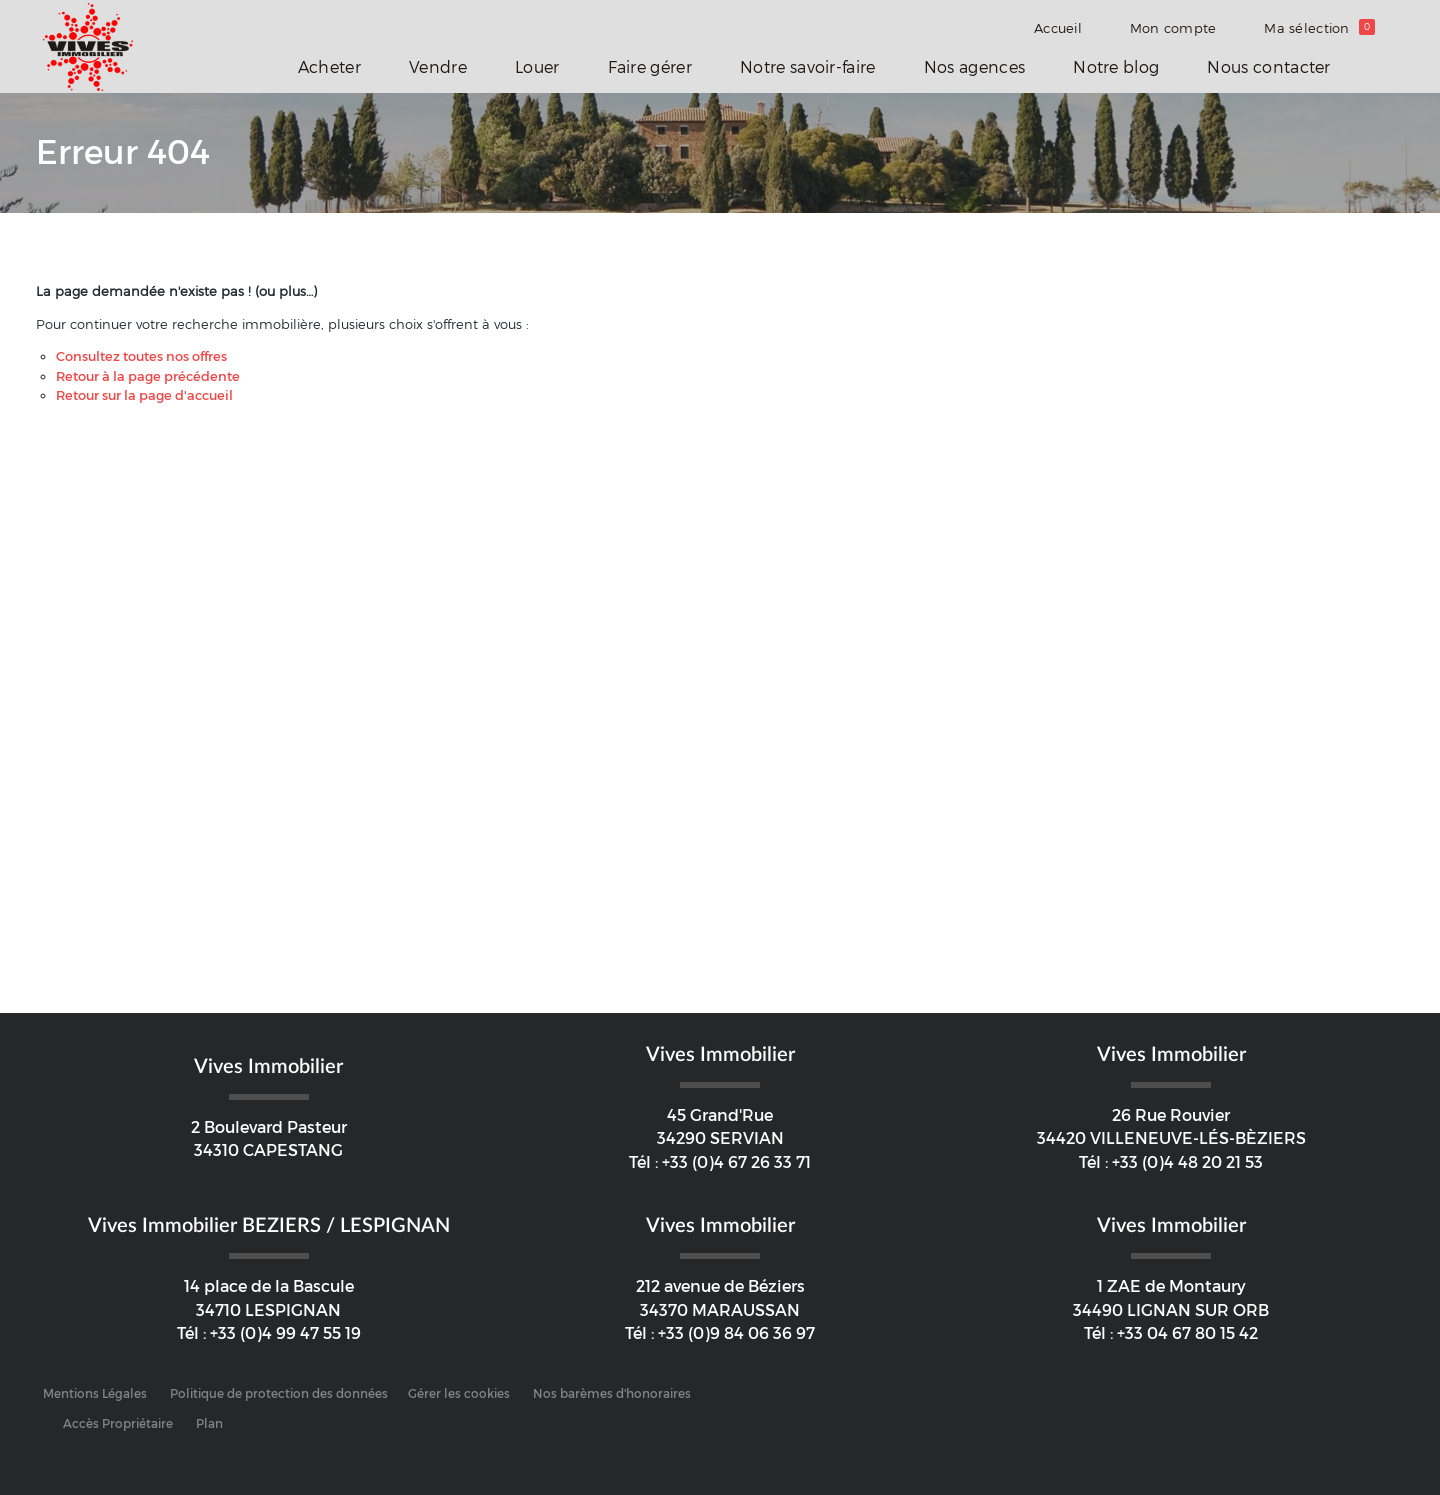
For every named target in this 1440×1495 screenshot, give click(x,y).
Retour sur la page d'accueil (144, 395)
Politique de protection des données (279, 1394)
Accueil (1058, 28)
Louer (537, 67)
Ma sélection (1319, 28)
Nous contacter (1268, 67)
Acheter (329, 67)
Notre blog (1116, 67)
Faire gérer (650, 67)
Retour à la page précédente (148, 376)
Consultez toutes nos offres (141, 356)
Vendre (438, 67)
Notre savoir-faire (808, 67)
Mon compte (1173, 28)
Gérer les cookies (459, 1394)
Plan (209, 1424)
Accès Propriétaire (118, 1424)
